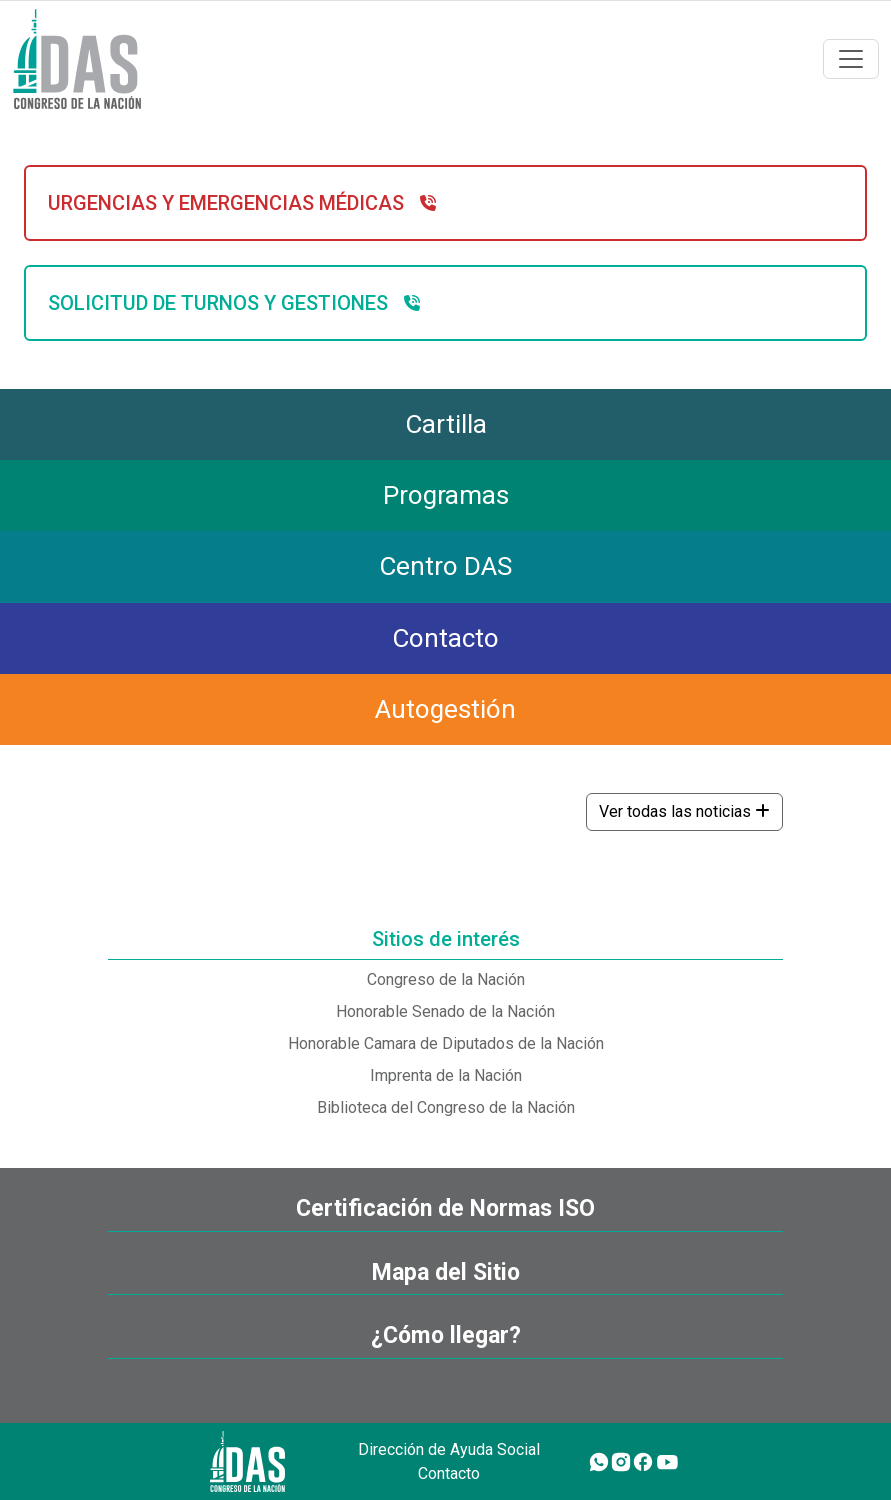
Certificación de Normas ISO (445, 1208)
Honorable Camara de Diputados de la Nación (446, 1043)
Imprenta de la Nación (446, 1075)
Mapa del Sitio (446, 1272)
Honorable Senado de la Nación (445, 1011)
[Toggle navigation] (851, 59)
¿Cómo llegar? (446, 1335)
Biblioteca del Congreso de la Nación (446, 1107)
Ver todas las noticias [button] (684, 811)
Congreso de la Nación (446, 979)
